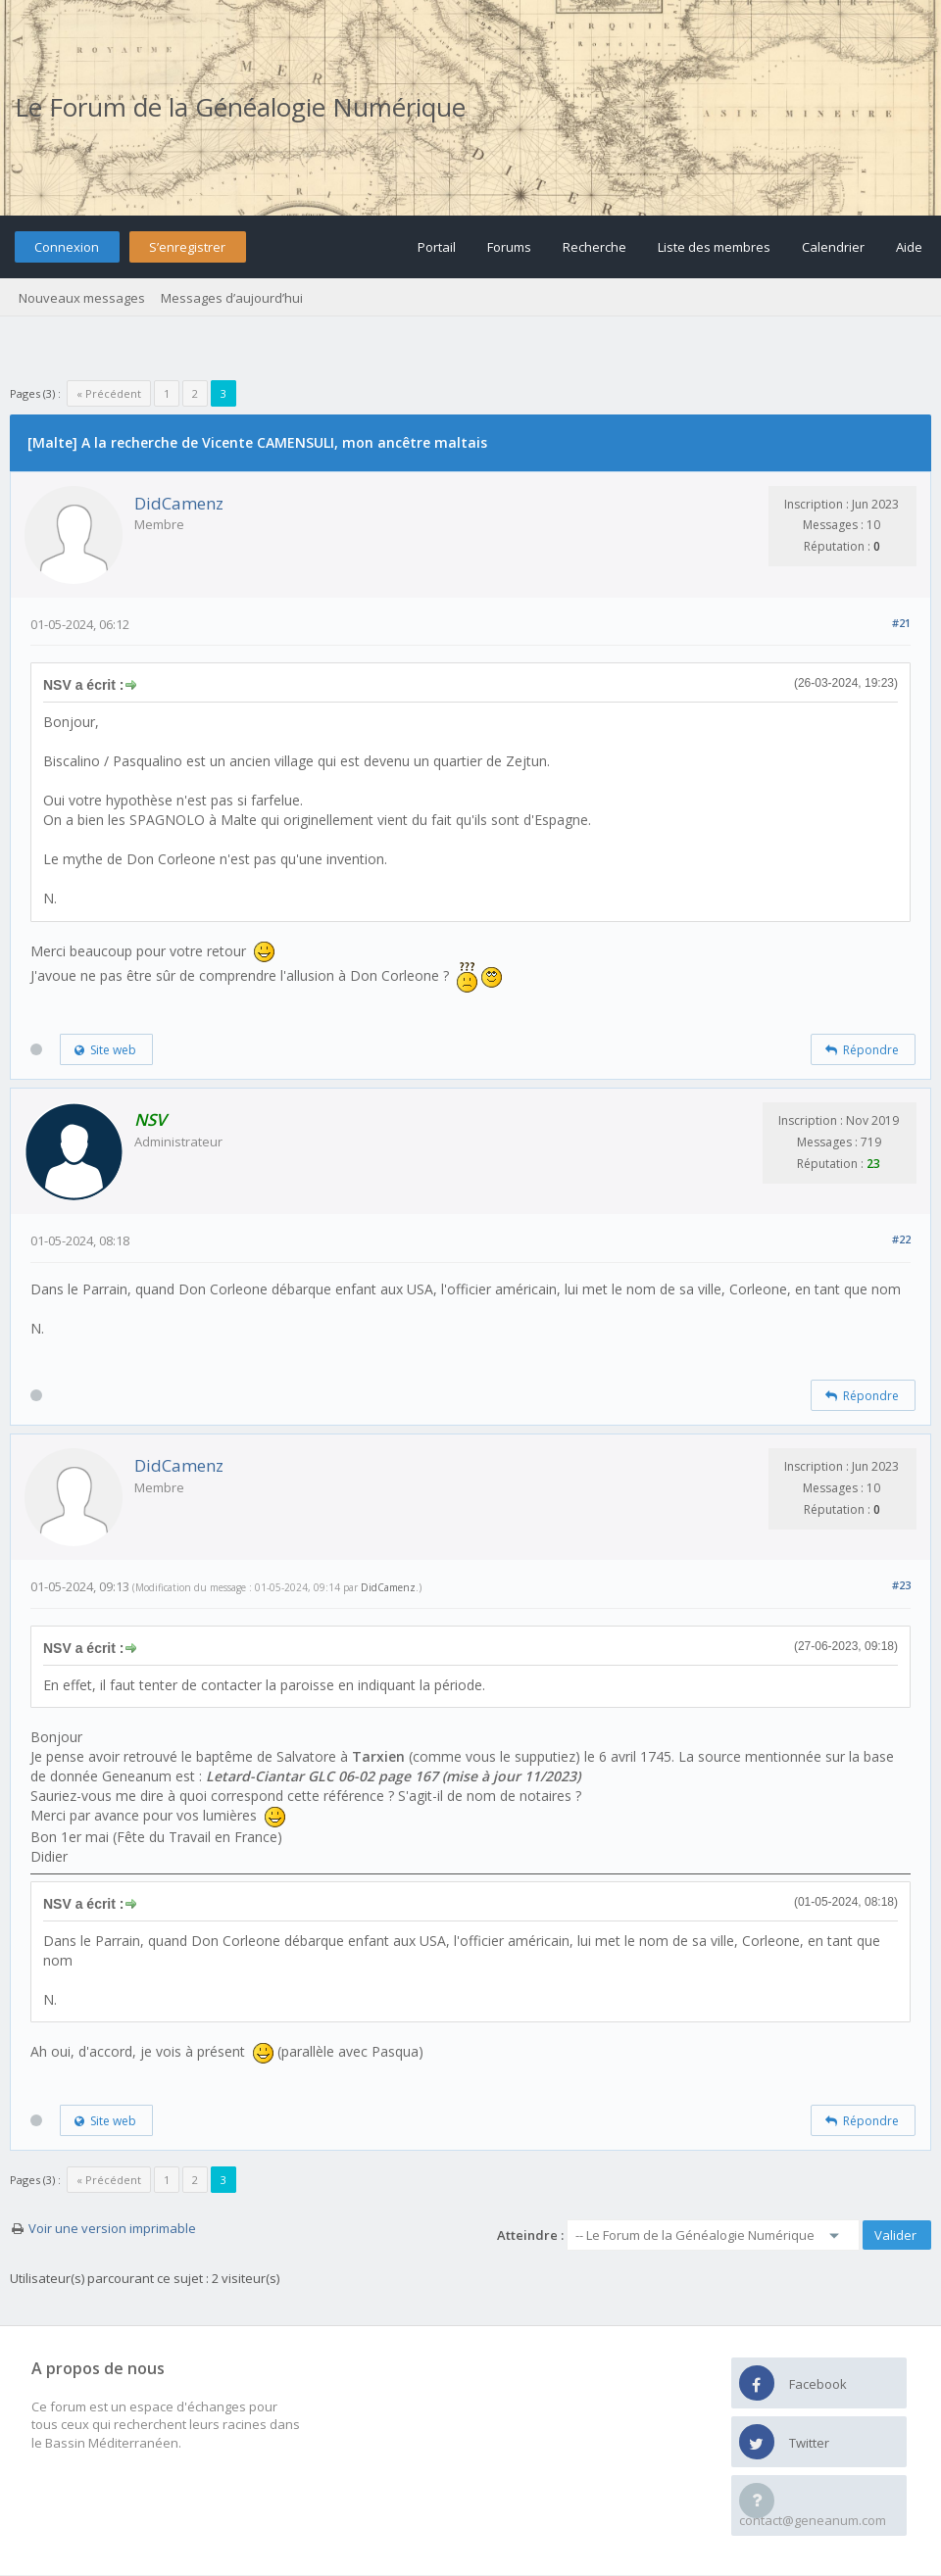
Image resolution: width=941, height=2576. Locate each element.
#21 (901, 622)
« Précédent (108, 393)
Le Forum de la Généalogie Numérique (240, 106)
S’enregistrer (187, 247)
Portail (437, 247)
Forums (509, 247)
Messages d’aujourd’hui (232, 298)
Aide (909, 247)
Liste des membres (714, 247)
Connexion (66, 247)
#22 (901, 1239)
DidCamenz (178, 503)
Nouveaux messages (82, 298)
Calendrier (833, 247)
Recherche (594, 247)
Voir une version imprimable (112, 2228)
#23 (901, 1585)
